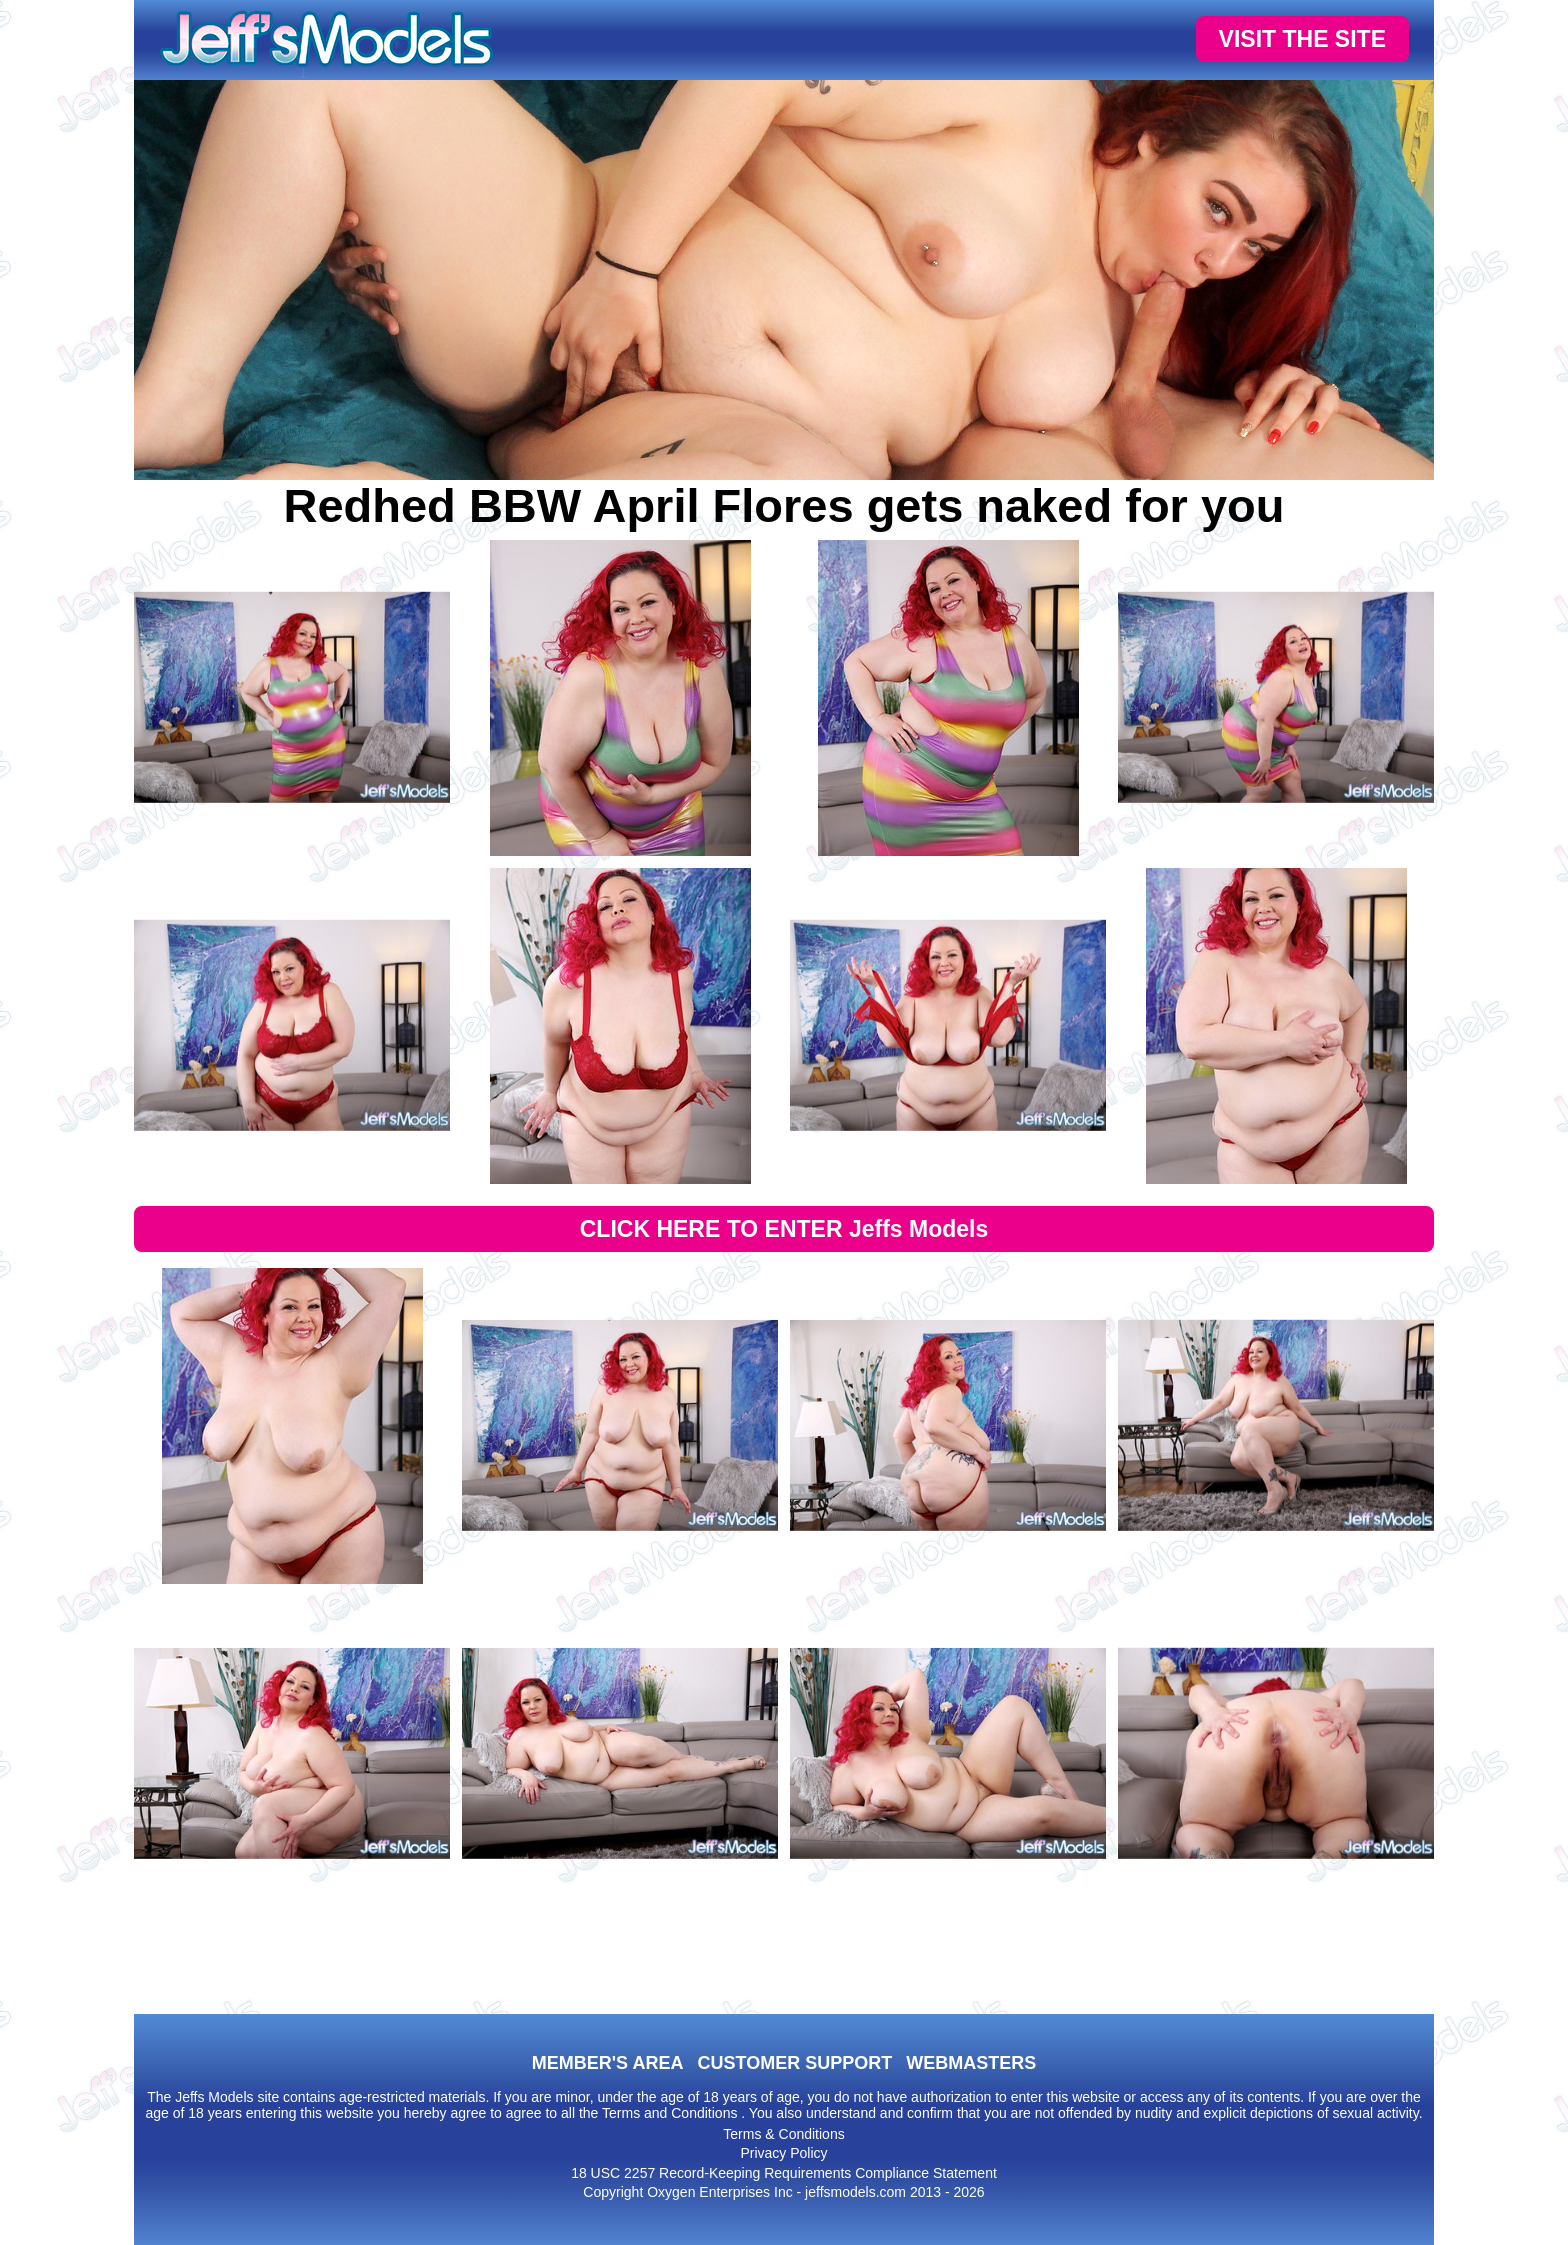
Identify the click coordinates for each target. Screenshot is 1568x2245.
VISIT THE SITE (1302, 39)
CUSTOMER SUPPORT (794, 2063)
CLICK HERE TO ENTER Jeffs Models (784, 1229)
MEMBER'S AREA (608, 2063)
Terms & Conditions (783, 2134)
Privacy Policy (783, 2153)
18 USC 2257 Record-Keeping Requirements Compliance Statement (784, 2173)
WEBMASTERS (971, 2063)
